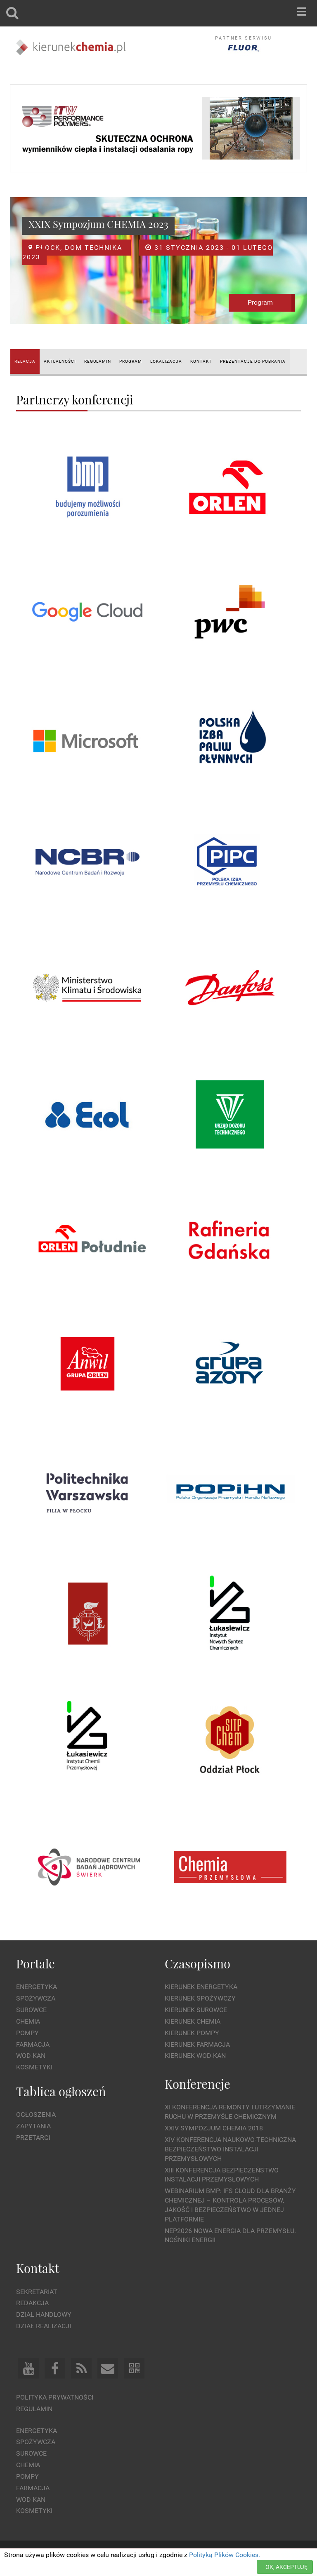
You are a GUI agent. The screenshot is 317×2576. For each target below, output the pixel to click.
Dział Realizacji (43, 2326)
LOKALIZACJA (166, 361)
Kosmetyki (34, 2067)
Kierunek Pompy (192, 2033)
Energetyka (36, 1987)
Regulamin (34, 2409)
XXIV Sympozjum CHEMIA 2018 (214, 2128)
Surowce (31, 2010)
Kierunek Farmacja (197, 2044)
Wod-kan (30, 2055)
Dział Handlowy (43, 2314)
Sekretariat (36, 2292)
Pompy (27, 2033)
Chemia (28, 2021)
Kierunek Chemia (192, 2021)
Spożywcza (35, 1998)
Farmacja (33, 2044)
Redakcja (32, 2303)
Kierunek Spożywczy (200, 1998)
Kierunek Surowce (196, 2010)
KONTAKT (201, 361)
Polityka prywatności (54, 2397)
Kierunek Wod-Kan (195, 2055)
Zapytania (33, 2126)
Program (260, 302)
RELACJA (24, 361)
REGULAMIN (97, 361)
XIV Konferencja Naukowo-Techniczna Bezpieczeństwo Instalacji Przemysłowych (230, 2149)
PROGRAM (130, 361)
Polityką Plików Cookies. (224, 2555)
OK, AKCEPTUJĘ (286, 2567)
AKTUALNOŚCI (60, 361)
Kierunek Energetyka (201, 1987)
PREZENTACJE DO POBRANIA (253, 361)
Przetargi (33, 2138)
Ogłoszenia (36, 2114)
